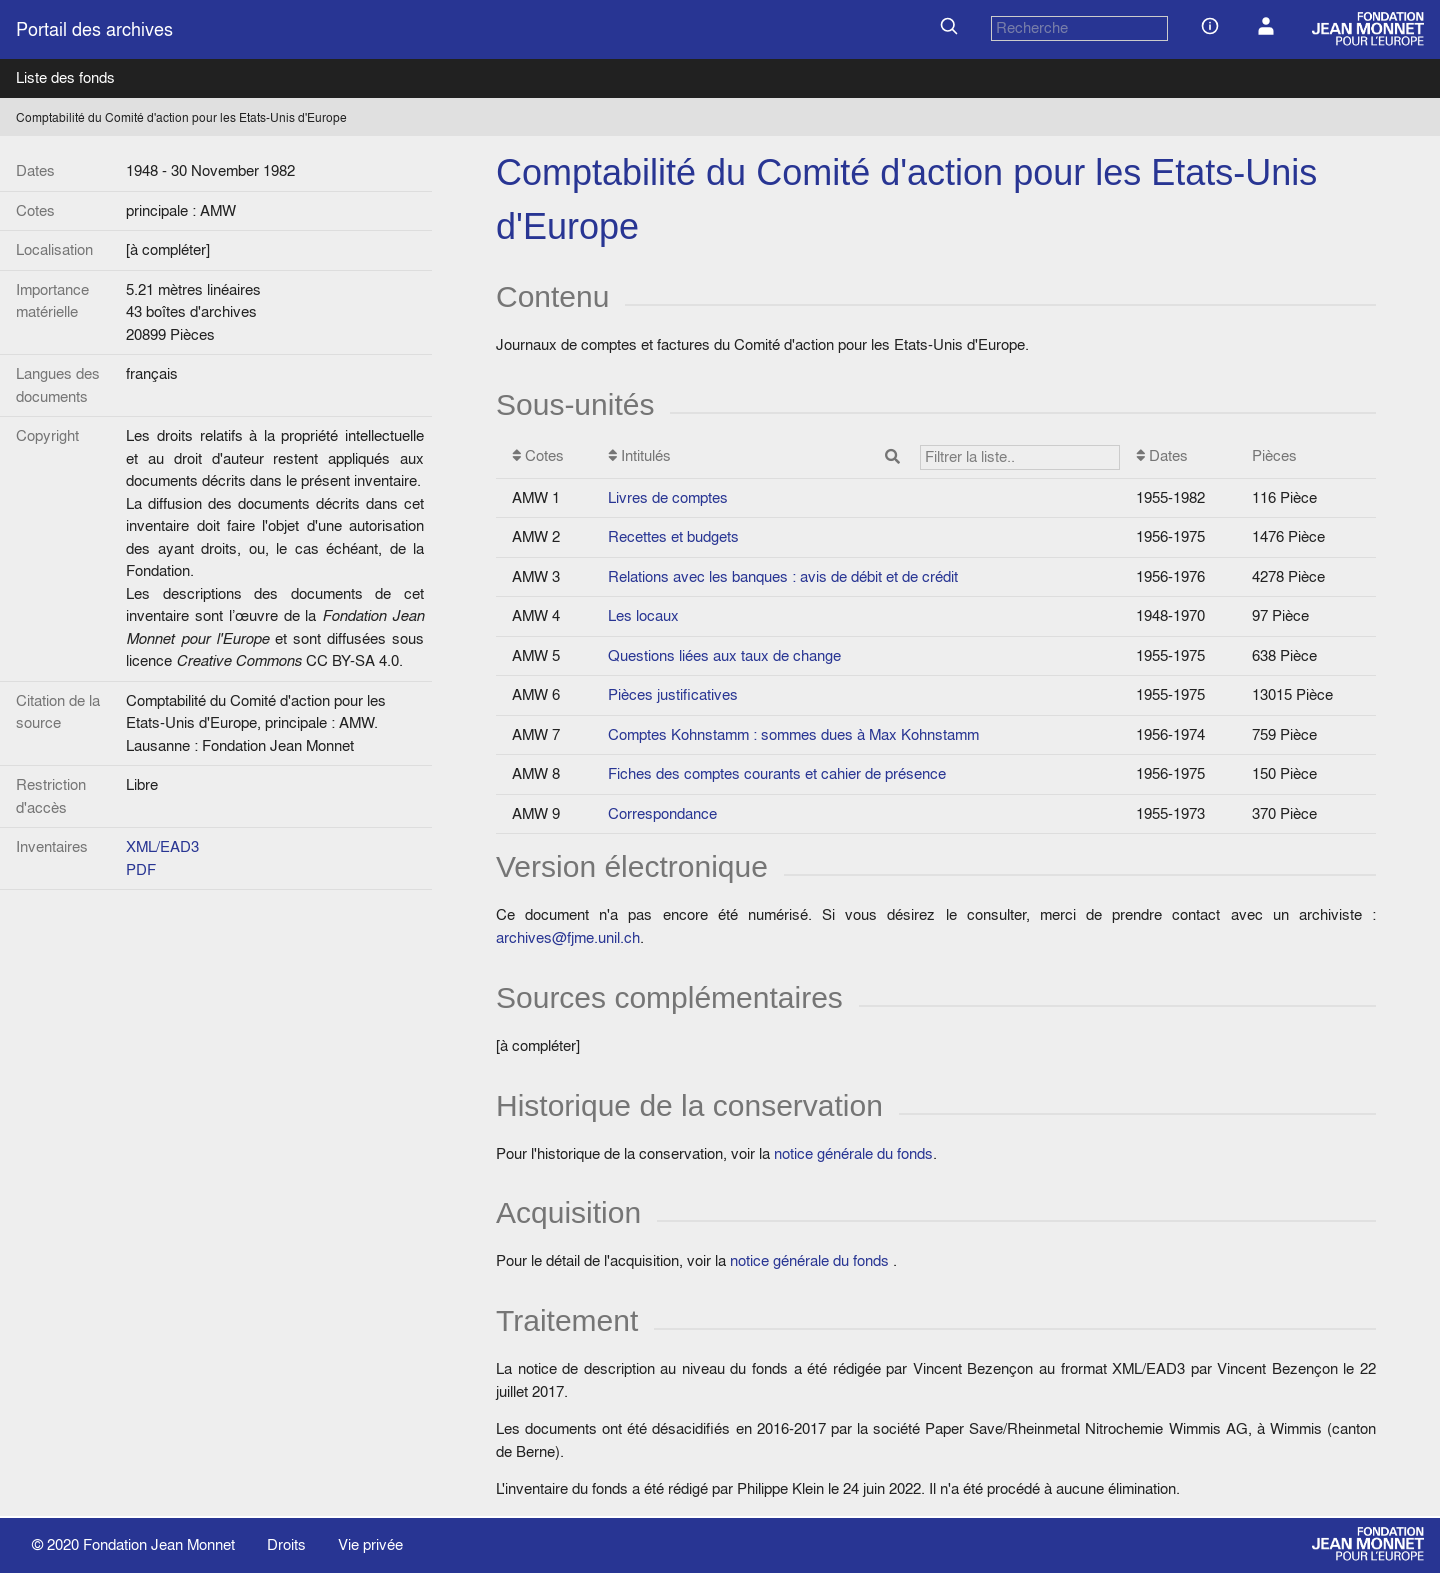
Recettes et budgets (673, 536)
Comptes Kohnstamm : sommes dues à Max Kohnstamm (793, 734)
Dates (1162, 455)
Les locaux (643, 615)
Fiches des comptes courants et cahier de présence (777, 773)
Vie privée (370, 1544)
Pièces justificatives (673, 694)
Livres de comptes (668, 497)
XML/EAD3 (162, 846)
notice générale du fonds (853, 1153)
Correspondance (662, 813)
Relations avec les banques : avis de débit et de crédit (783, 576)
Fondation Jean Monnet (159, 1544)
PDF (141, 869)
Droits (286, 1544)
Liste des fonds (65, 77)
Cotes (538, 455)
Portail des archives (94, 29)
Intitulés (864, 457)
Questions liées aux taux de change (724, 655)
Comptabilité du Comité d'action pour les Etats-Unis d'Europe (181, 117)
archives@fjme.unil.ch (568, 937)
